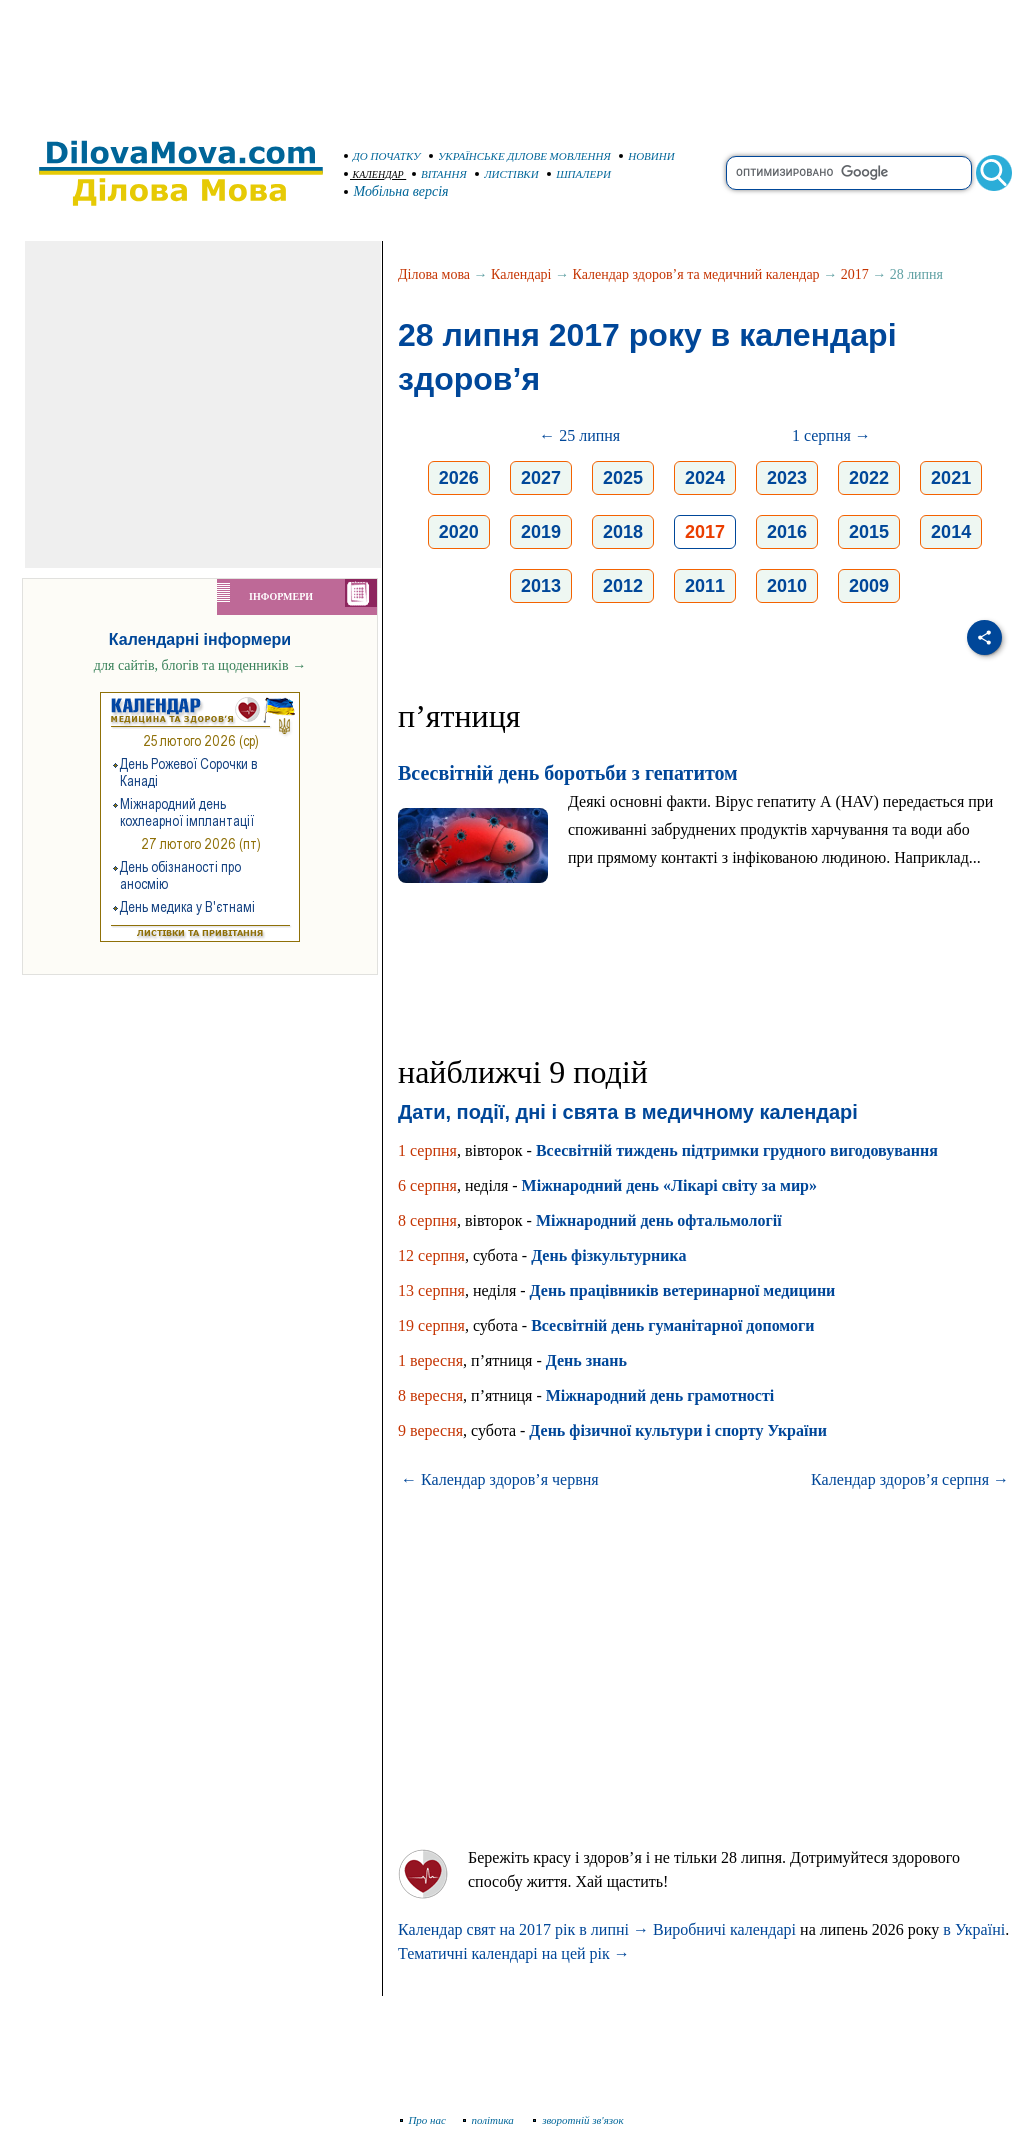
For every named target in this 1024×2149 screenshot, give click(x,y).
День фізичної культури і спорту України (678, 1430)
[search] (849, 173)
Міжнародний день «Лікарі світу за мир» (669, 1185)
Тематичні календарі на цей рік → (514, 1953)
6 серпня (427, 1185)
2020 (459, 532)
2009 (869, 586)
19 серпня (431, 1325)
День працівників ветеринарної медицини (683, 1290)
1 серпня (427, 1150)
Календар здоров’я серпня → (910, 1479)
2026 (459, 478)
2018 (623, 532)
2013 (541, 586)
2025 (623, 478)
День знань (586, 1360)
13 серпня (431, 1290)
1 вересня (430, 1360)
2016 (787, 532)
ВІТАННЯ (439, 174)
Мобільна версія (397, 191)
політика (490, 2120)
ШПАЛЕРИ (579, 174)
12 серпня (431, 1255)
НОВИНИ (647, 156)
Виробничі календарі (724, 1929)
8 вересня (430, 1395)
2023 (787, 478)
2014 (951, 532)
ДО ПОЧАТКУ (382, 156)
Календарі (521, 274)
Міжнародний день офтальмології (659, 1220)
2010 (787, 586)
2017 (855, 274)
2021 (951, 478)
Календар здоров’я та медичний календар (696, 274)
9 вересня (430, 1430)
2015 (869, 532)
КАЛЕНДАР (374, 174)
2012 (623, 586)
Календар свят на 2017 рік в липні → (523, 1929)
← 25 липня (579, 435)
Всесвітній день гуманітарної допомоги (672, 1325)
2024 (705, 478)
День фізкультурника (608, 1255)
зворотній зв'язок (578, 2120)
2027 (541, 478)
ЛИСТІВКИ (507, 174)
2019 (541, 532)
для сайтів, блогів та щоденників (200, 665)
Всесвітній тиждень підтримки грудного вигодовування (737, 1150)
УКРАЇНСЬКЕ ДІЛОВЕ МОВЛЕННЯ (520, 156)
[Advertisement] (512, 60)
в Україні (974, 1929)
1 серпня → (831, 435)
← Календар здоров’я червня (500, 1479)
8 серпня (427, 1220)
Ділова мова (434, 274)
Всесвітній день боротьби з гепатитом (568, 773)
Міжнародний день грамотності (660, 1395)
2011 (705, 586)
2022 (869, 478)
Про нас (423, 2120)
